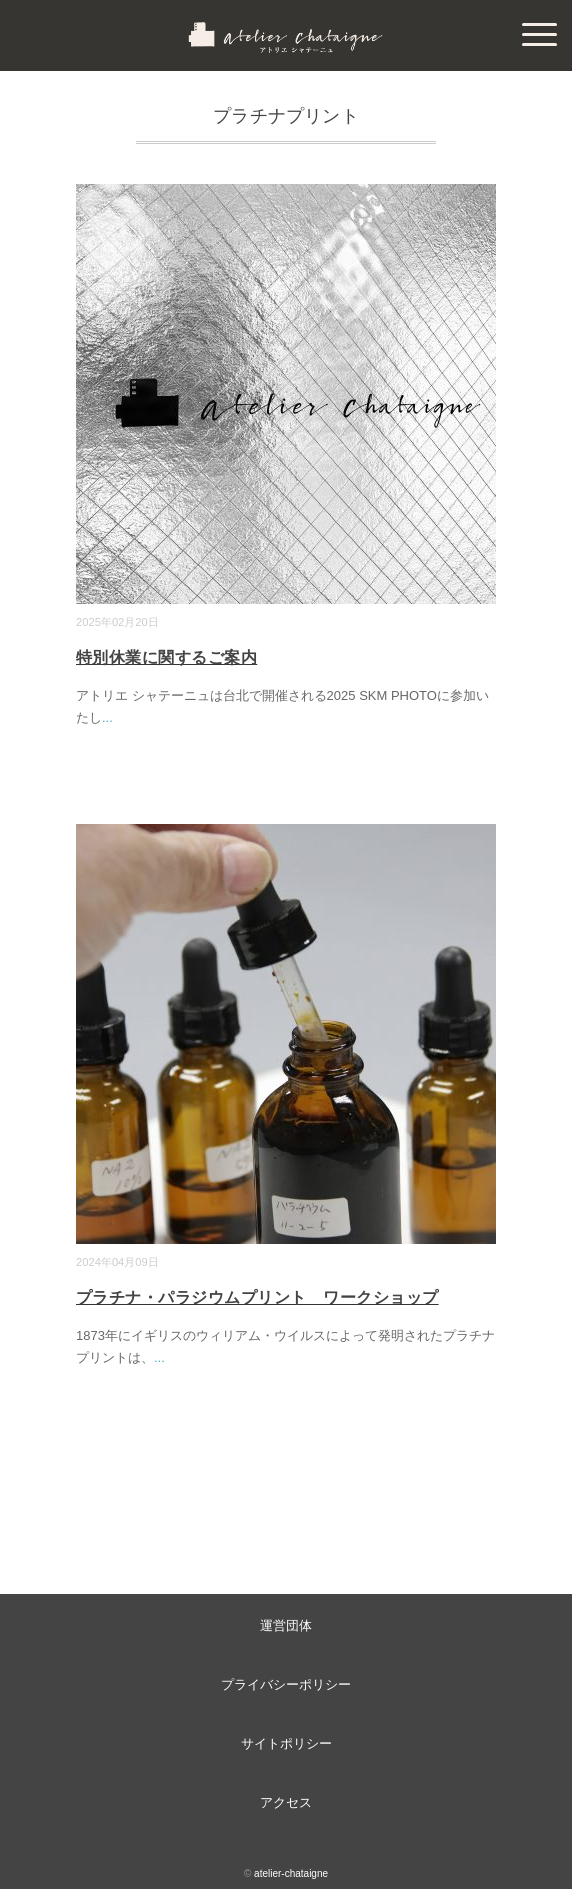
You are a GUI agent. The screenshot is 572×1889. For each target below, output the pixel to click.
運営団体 (286, 1625)
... (107, 717)
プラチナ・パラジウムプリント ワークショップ (257, 1297)
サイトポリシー (286, 1743)
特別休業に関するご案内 (166, 657)
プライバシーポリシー (286, 1684)
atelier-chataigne (291, 1873)
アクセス (286, 1802)
